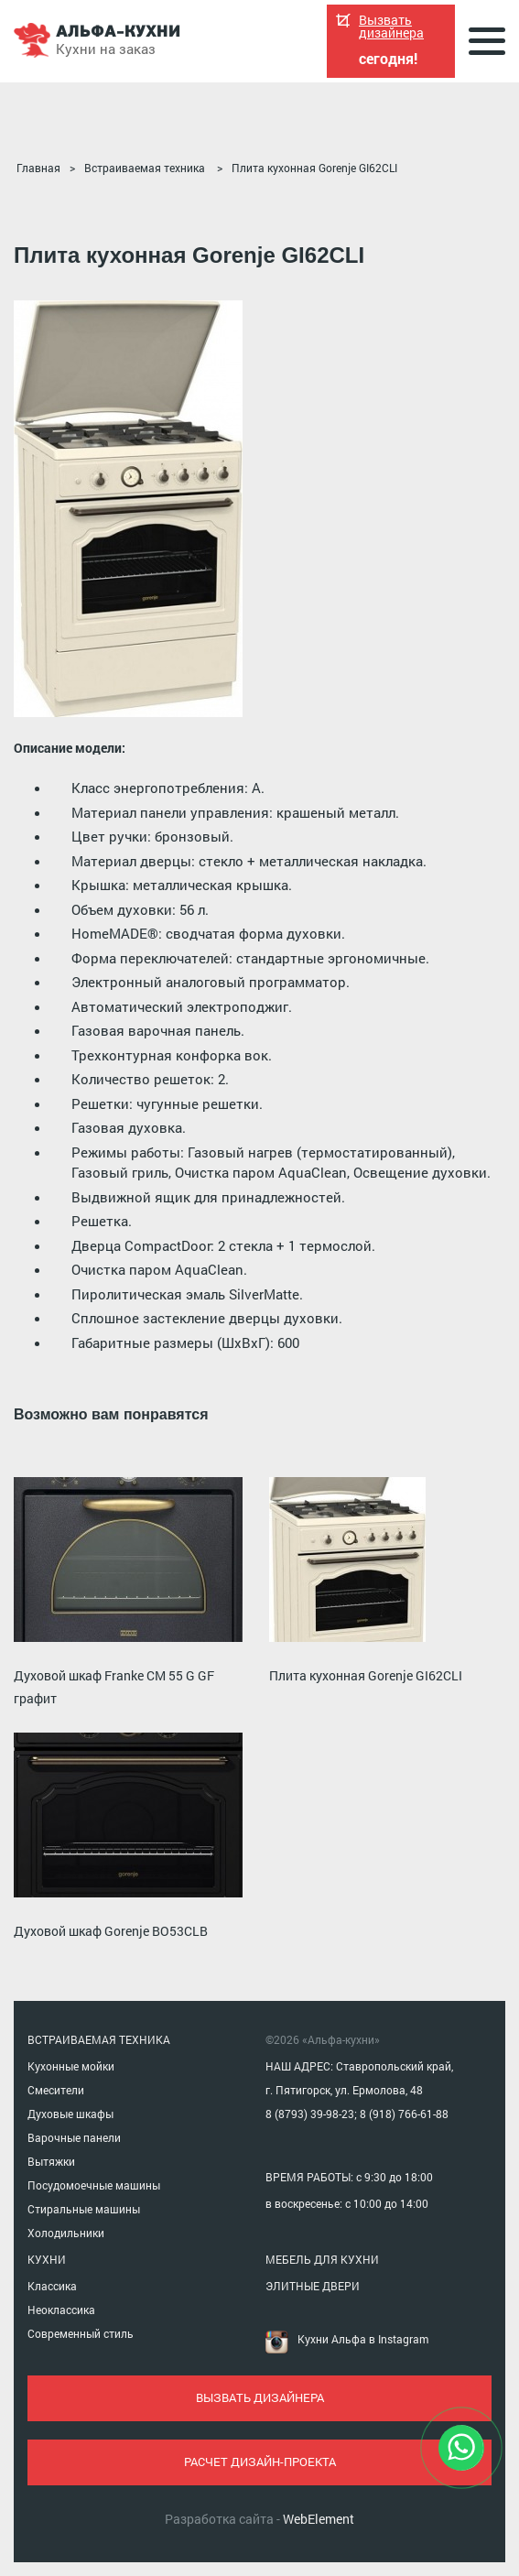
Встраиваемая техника (144, 167)
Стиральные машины (83, 2208)
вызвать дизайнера (260, 2397)
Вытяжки (51, 2161)
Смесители (55, 2089)
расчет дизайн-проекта (260, 2461)
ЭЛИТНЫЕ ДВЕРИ (312, 2285)
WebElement (318, 2518)
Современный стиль (80, 2333)
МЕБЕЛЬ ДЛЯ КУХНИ (322, 2259)
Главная (38, 167)
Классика (52, 2285)
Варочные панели (74, 2137)
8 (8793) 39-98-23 (309, 2113)
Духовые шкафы (70, 2113)
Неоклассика (61, 2309)
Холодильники (65, 2232)
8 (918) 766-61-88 (404, 2113)
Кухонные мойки (70, 2066)
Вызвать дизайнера (391, 26)
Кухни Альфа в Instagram (362, 2338)
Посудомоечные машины (93, 2185)
